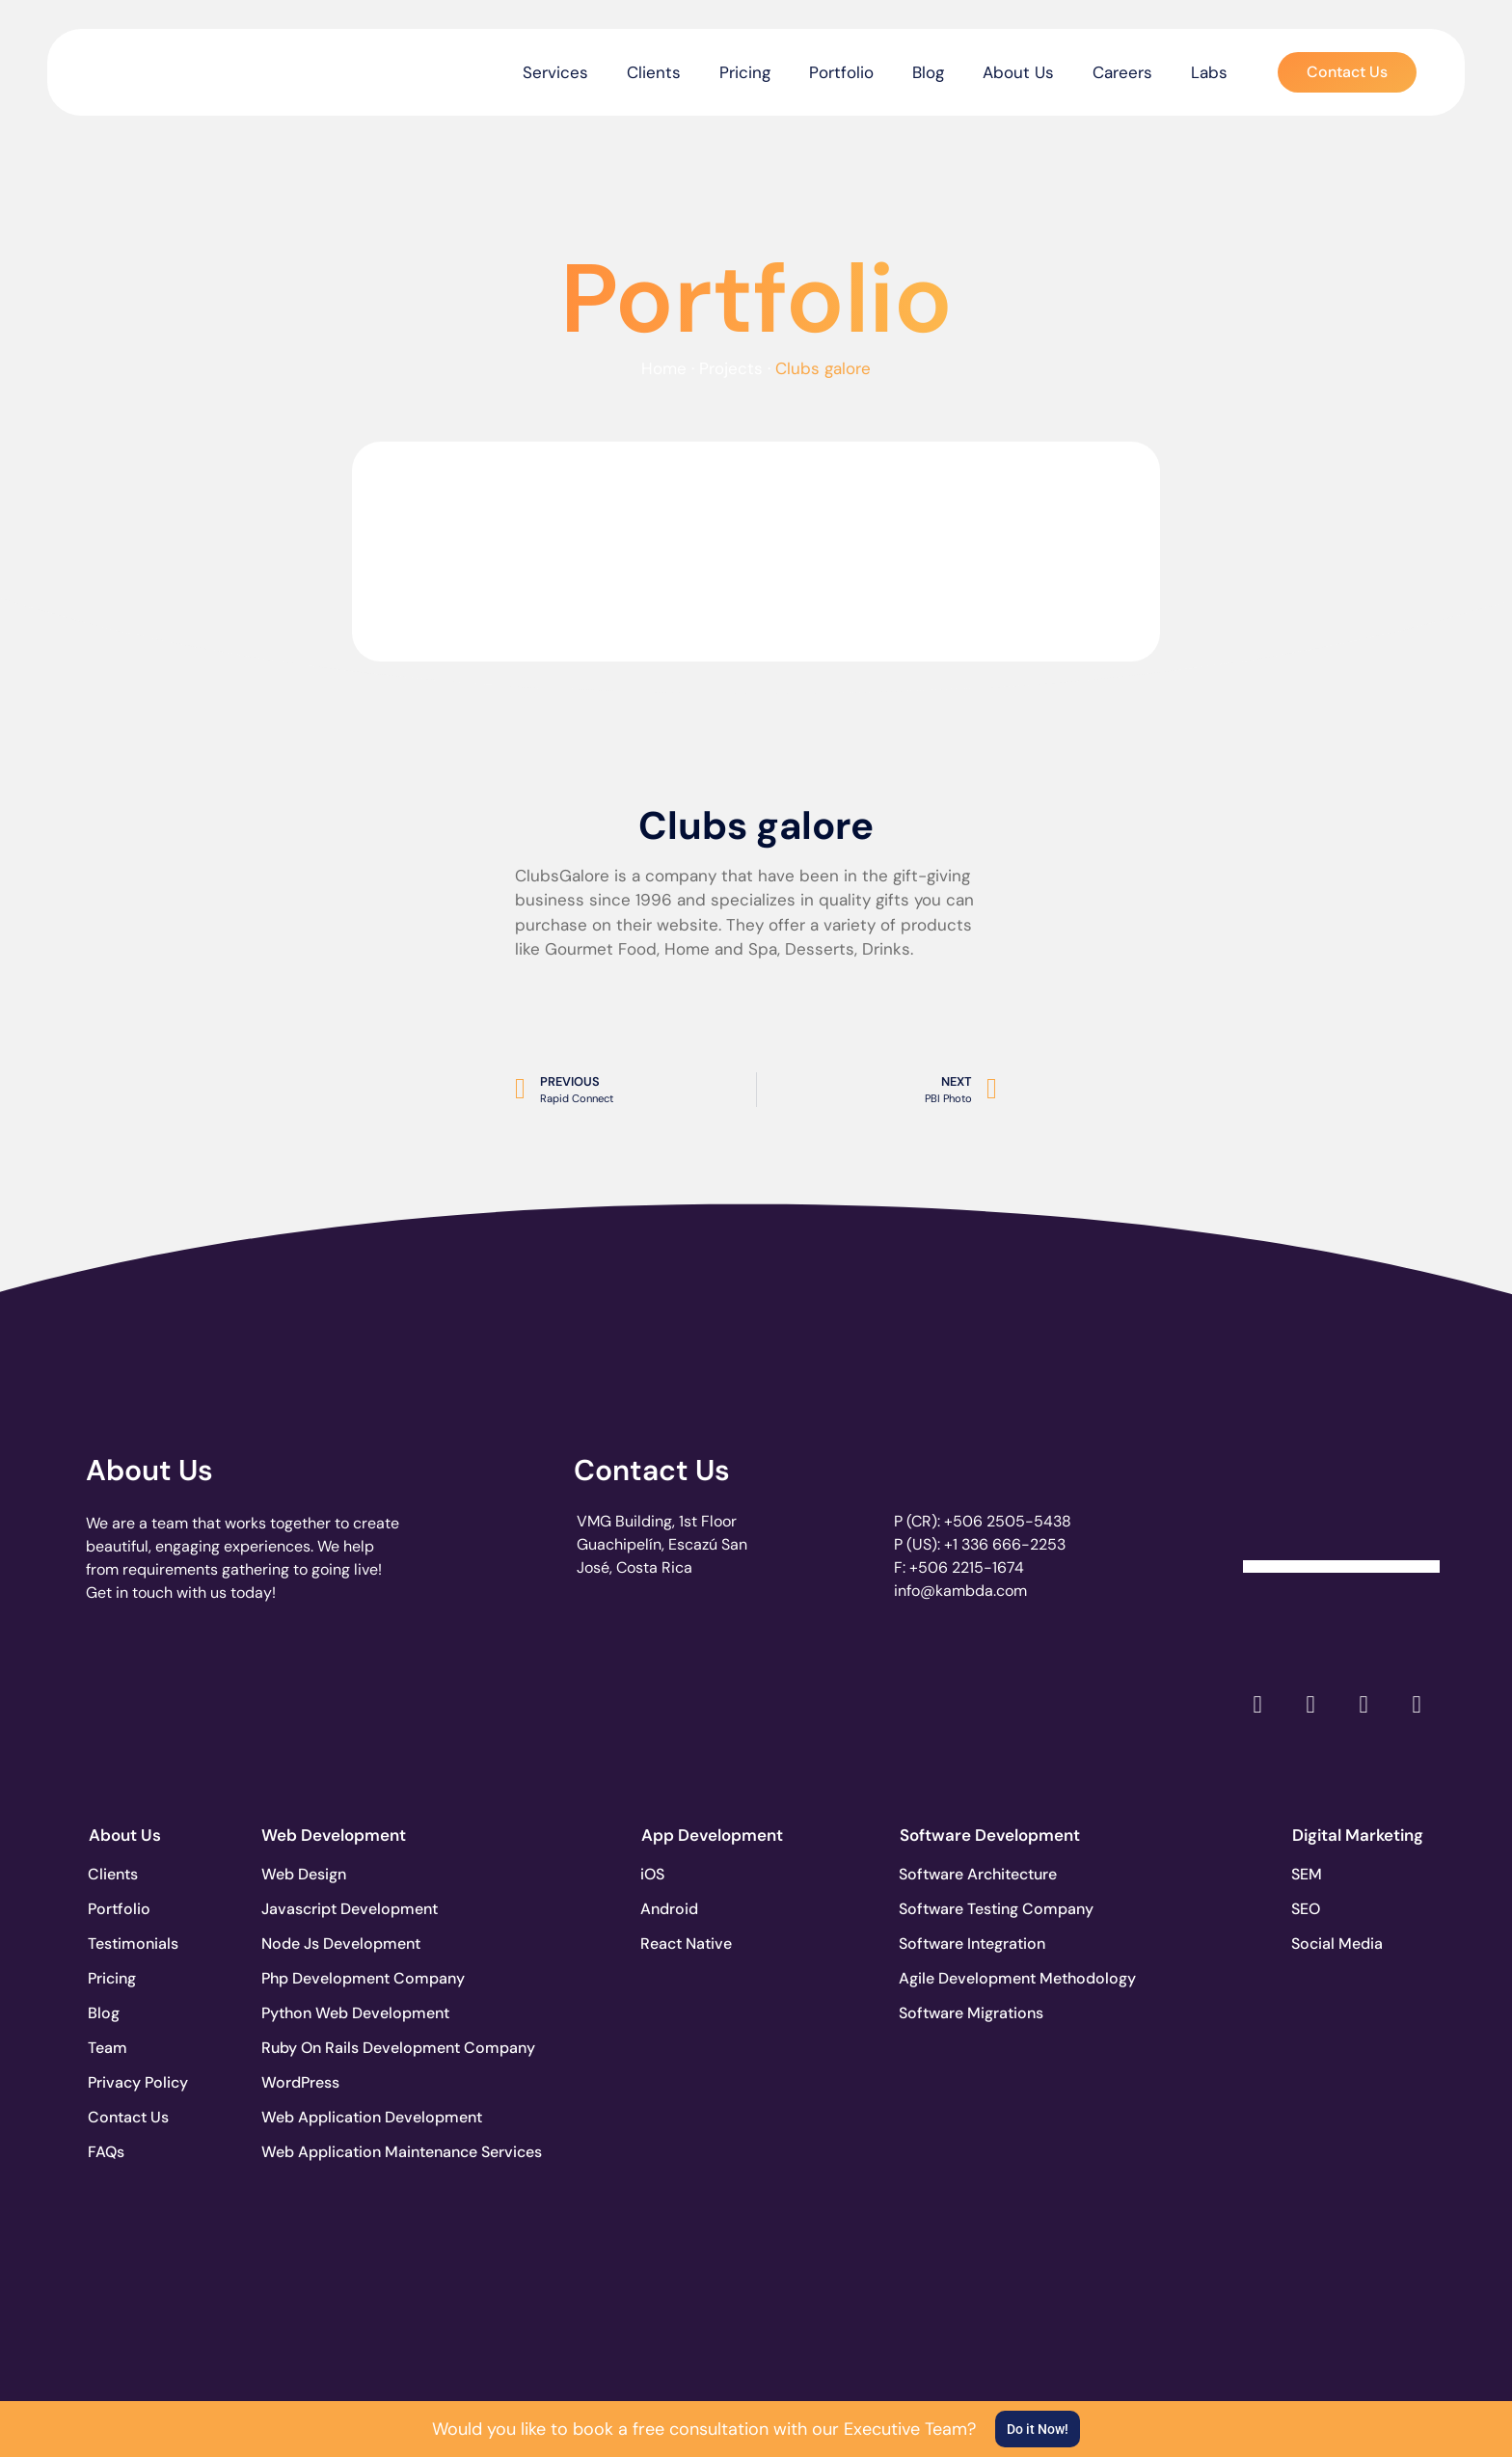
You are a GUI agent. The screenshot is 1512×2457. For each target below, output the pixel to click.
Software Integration (971, 1943)
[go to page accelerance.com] (411, 1704)
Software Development (990, 1835)
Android (670, 1909)
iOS (653, 1874)
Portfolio (841, 72)
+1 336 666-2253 (1005, 1544)
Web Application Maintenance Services (332, 2152)
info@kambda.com (960, 1590)
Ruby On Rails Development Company (332, 2048)
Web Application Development (332, 2117)
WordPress (300, 2082)
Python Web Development (332, 2013)
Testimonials (134, 1943)
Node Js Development (332, 1943)
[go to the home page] (146, 67)
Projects (731, 368)
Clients (654, 72)
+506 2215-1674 (966, 1567)
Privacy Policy (139, 2082)
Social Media (1338, 1943)
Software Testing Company (971, 1909)
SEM (1307, 1874)
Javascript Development (332, 1909)
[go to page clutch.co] (137, 1699)
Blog (928, 72)
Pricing (744, 72)
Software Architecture (971, 1874)
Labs (1209, 72)
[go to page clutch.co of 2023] (685, 1699)
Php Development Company (332, 1978)
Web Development (333, 1835)
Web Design (303, 1874)
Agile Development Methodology (971, 1978)
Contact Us (652, 1470)
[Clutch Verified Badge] (1341, 1501)
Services (555, 72)
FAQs (107, 2152)
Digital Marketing (1357, 1835)
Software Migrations (971, 2013)
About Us (1018, 72)
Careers (1122, 72)
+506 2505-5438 (1007, 1521)
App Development (712, 1835)
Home (664, 368)
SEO (1306, 1909)
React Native (687, 1943)
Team (108, 2048)
